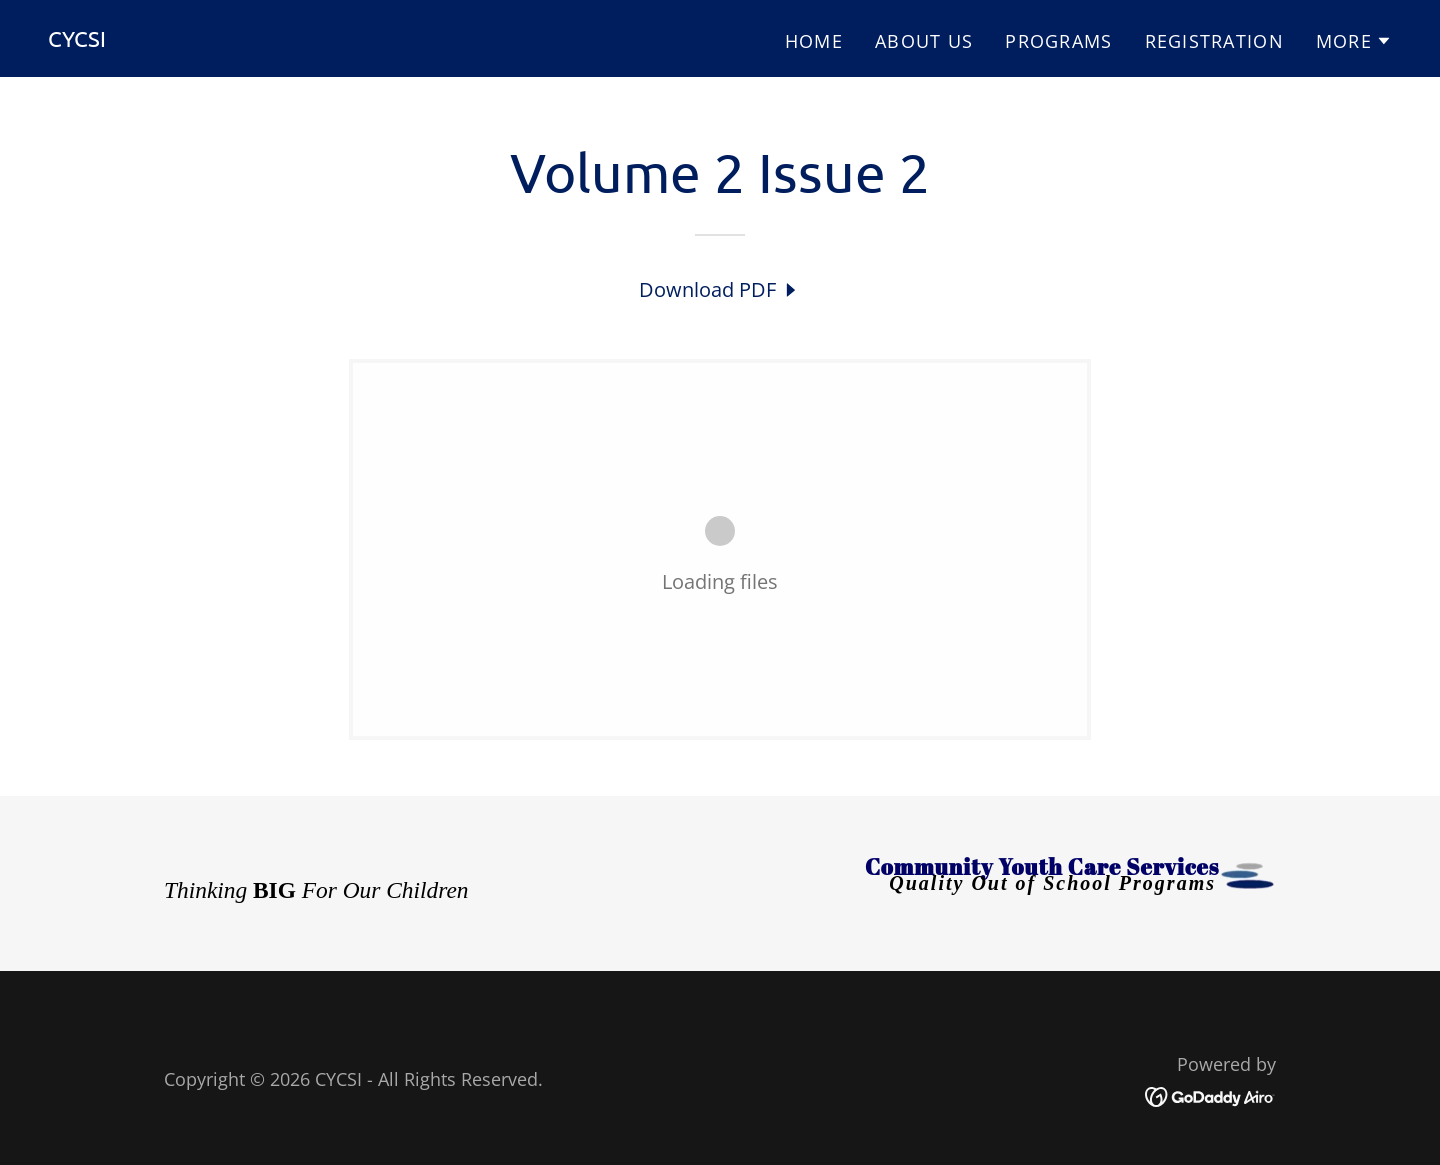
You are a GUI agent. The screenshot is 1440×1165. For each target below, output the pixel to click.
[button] (1354, 41)
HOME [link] (814, 41)
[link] (77, 39)
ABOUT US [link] (924, 41)
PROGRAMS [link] (1058, 41)
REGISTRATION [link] (1214, 41)
